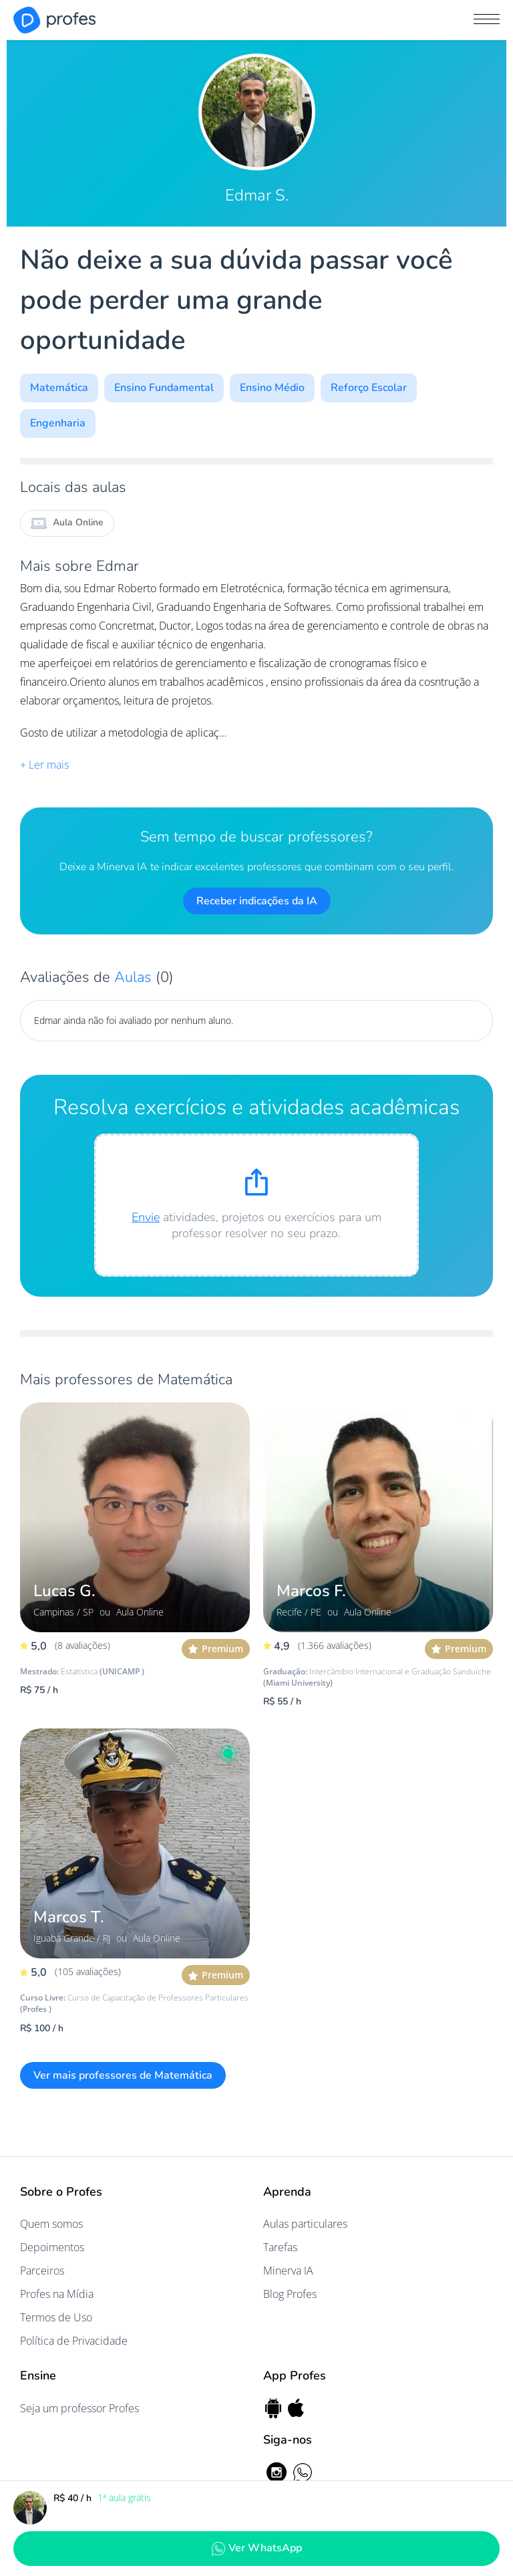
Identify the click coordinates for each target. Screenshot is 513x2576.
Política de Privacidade (74, 2340)
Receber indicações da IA (256, 901)
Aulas (135, 977)
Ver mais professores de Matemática (122, 2075)
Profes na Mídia (57, 2294)
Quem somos (51, 2223)
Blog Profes (290, 2294)
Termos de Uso (56, 2317)
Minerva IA (288, 2270)
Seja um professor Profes (79, 2408)
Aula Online (67, 523)
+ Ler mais (44, 764)
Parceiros (42, 2270)
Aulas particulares (305, 2223)
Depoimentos (52, 2247)
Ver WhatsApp (256, 2548)
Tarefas (280, 2247)
